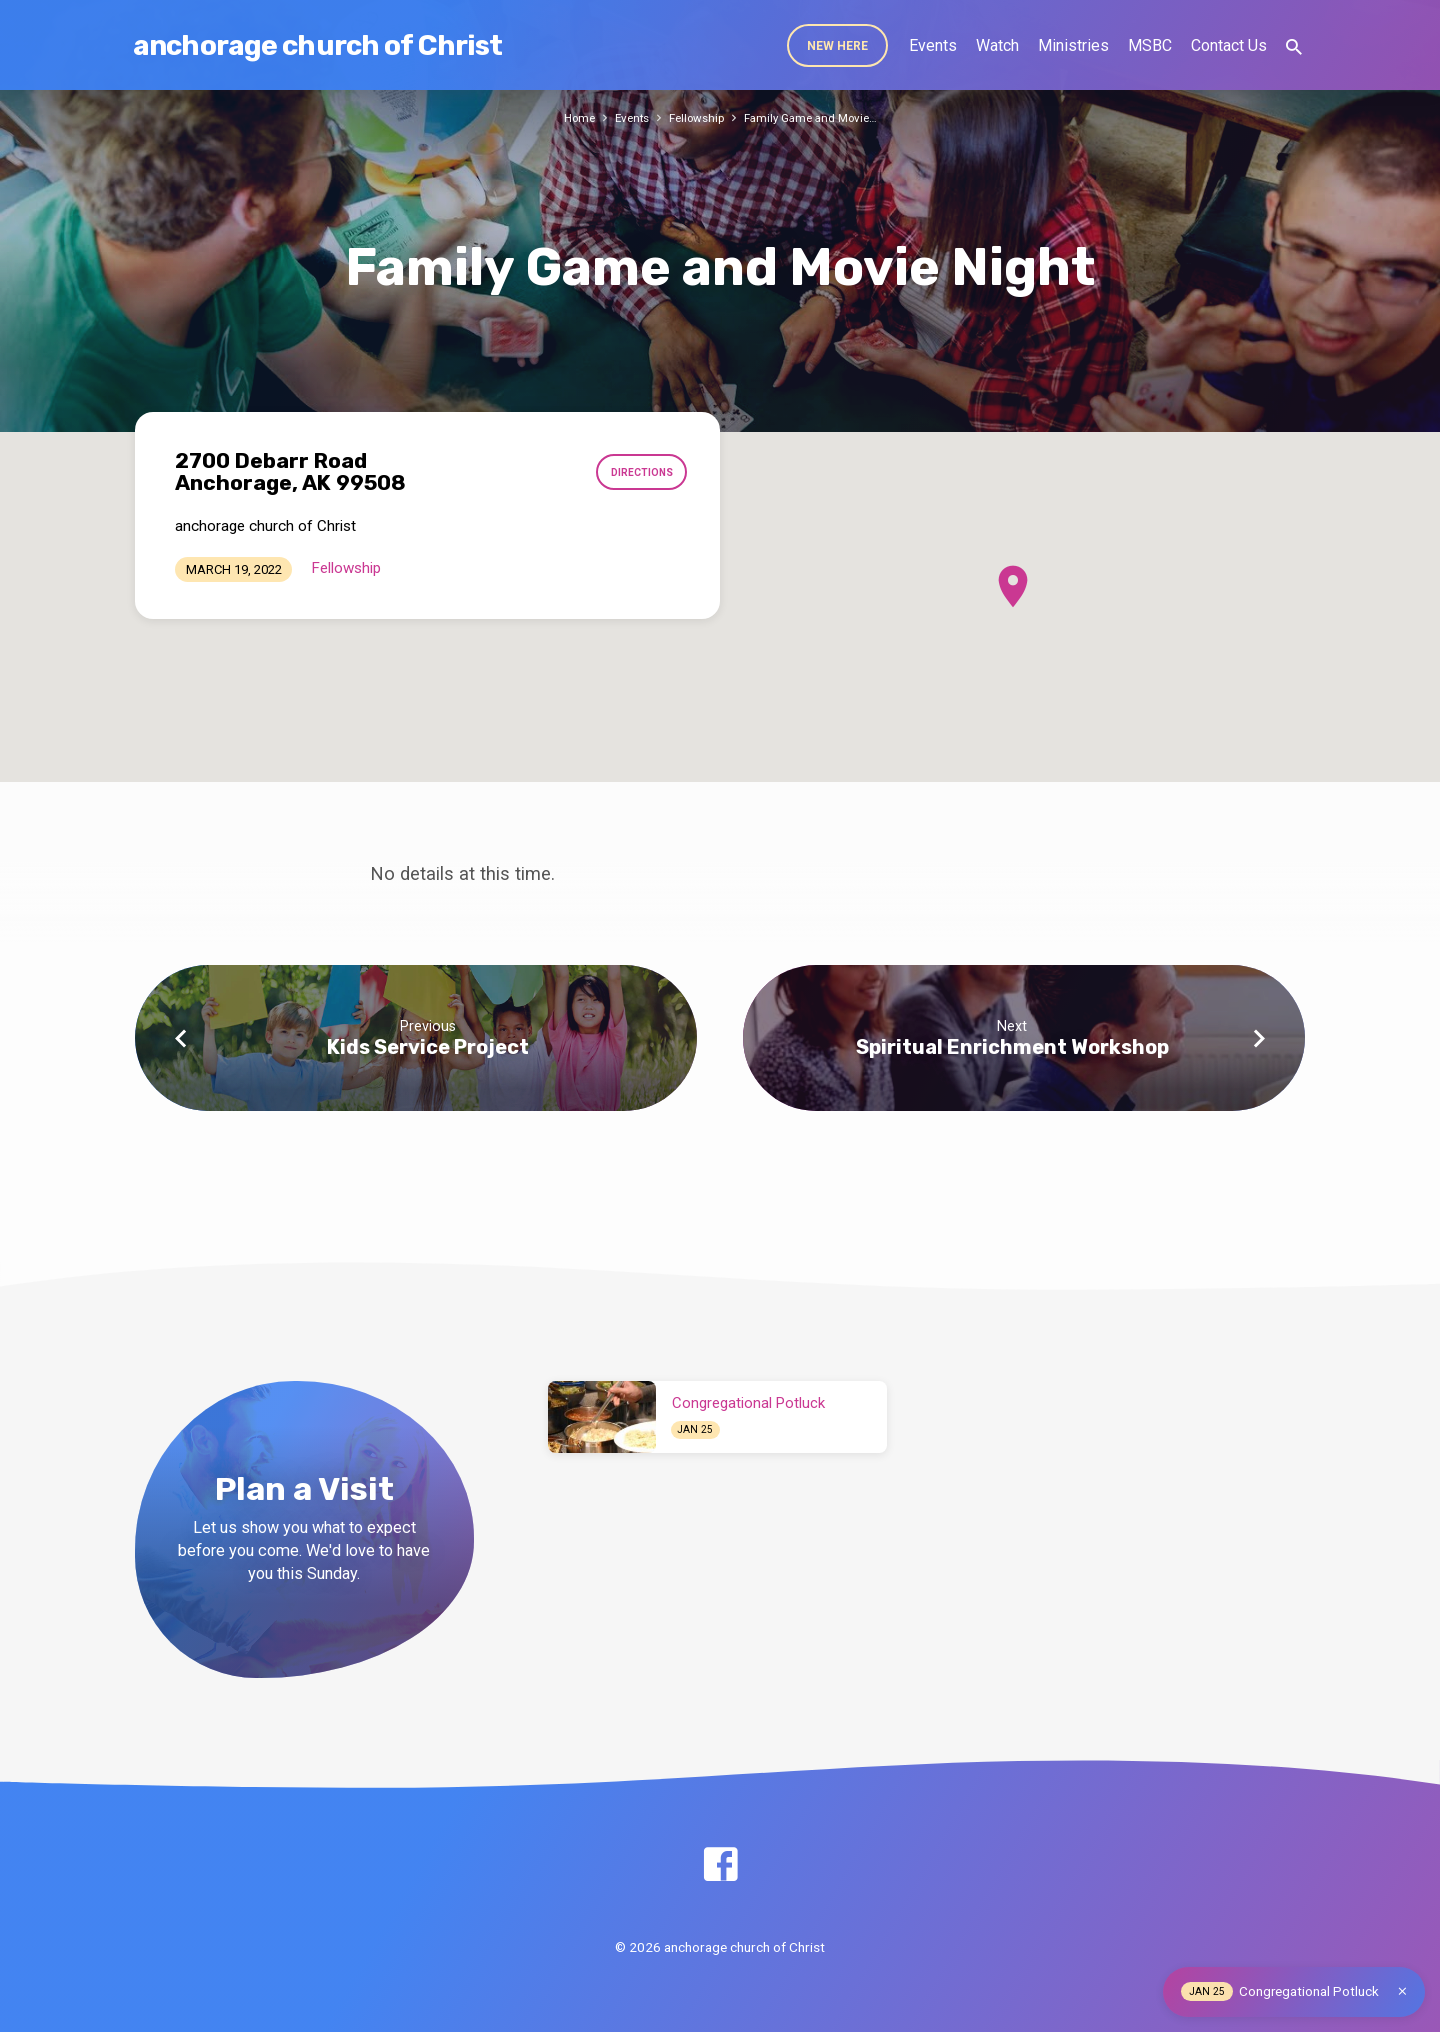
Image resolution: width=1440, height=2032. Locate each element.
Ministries (1073, 45)
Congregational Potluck (748, 1403)
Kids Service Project (428, 1047)
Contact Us (1229, 45)
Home (568, 117)
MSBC (1150, 45)
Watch (997, 45)
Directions (636, 472)
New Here (837, 46)
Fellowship (694, 117)
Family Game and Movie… (817, 117)
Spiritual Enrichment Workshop (1012, 1047)
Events (933, 45)
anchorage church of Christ (317, 45)
